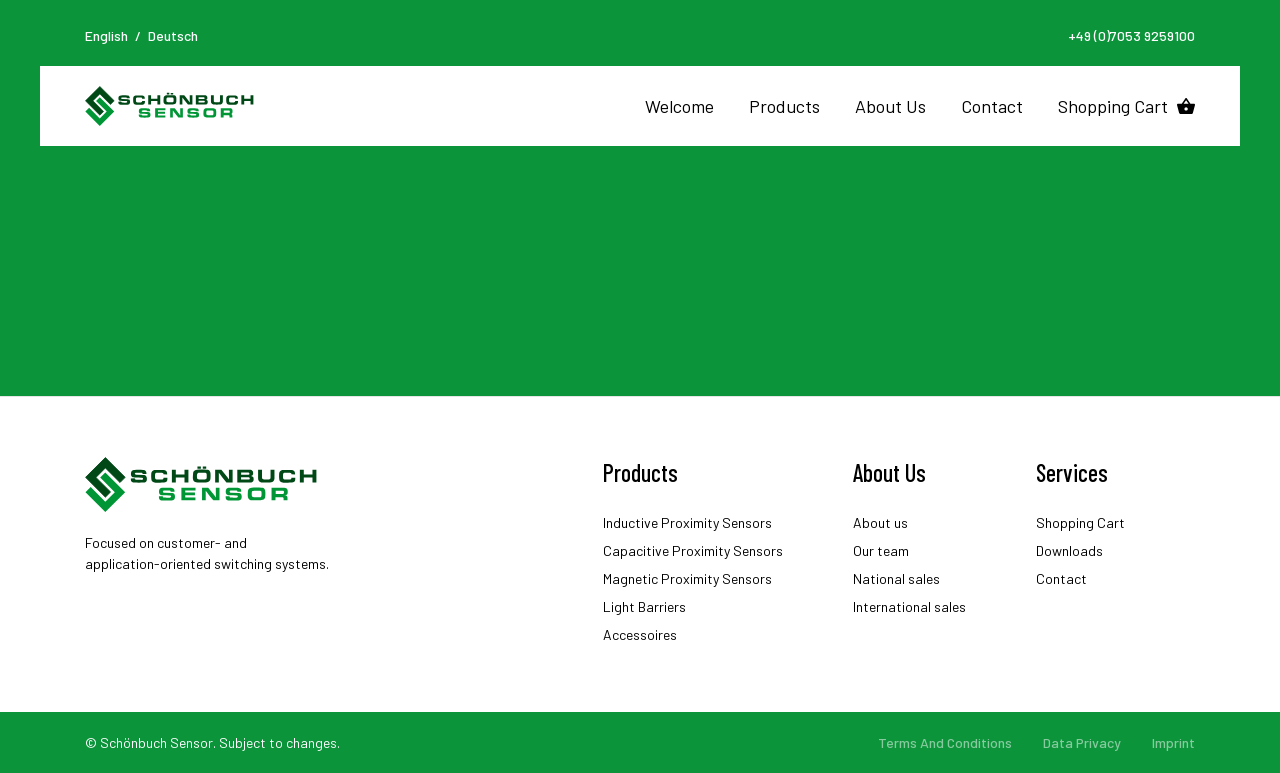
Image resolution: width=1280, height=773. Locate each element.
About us (880, 522)
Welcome (679, 106)
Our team (881, 550)
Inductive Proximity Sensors (687, 522)
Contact (992, 106)
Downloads (1069, 550)
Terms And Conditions (945, 742)
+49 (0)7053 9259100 (1131, 35)
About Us (890, 106)
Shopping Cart (1113, 106)
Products (784, 106)
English (106, 35)
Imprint (1173, 742)
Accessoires (640, 634)
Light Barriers (644, 606)
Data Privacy (1082, 742)
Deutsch (173, 35)
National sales (896, 578)
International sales (909, 606)
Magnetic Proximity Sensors (687, 578)
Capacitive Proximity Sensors (693, 550)
